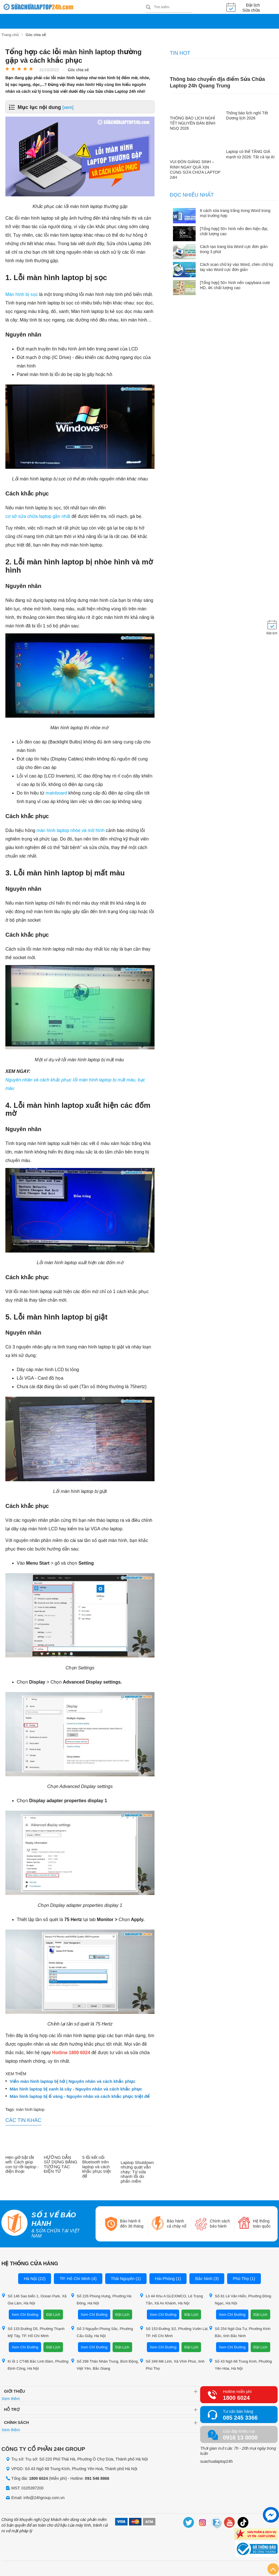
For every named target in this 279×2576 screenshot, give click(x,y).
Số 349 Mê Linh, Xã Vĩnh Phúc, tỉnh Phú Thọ (172, 2364)
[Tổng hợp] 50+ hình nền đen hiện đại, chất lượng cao (234, 231)
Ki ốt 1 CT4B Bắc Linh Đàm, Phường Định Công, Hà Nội (34, 2364)
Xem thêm (11, 2398)
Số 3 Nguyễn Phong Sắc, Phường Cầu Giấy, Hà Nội (102, 2331)
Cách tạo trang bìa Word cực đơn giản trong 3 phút (234, 248)
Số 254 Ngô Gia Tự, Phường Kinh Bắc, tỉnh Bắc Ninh (239, 2331)
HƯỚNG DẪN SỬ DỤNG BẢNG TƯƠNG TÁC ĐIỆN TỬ (60, 2164)
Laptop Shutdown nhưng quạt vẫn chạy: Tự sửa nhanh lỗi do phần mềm (137, 2171)
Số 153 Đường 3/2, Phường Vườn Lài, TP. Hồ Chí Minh (174, 2331)
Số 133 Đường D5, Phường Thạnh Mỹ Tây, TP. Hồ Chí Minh (33, 2331)
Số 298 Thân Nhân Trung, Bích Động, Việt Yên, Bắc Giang (105, 2364)
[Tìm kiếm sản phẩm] (169, 7)
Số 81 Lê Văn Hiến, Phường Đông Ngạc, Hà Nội (240, 2299)
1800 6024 (236, 2397)
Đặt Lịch (53, 2314)
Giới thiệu (14, 2390)
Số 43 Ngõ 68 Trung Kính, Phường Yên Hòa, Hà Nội (240, 2364)
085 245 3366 (240, 2417)
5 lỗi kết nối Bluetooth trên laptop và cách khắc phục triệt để (96, 2166)
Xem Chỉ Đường (25, 2314)
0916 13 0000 (240, 2437)
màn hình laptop (30, 2109)
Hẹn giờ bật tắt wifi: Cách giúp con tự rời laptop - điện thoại (22, 2164)
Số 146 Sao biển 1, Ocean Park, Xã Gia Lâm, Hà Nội (33, 2299)
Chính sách (16, 2422)
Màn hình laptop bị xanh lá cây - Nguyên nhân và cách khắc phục (76, 2088)
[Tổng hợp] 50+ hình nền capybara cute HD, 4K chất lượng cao (235, 284)
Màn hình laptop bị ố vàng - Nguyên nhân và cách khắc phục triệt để (80, 2096)
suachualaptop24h (216, 2461)
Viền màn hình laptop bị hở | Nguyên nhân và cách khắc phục (73, 2081)
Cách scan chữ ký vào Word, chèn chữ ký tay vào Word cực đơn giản (236, 267)
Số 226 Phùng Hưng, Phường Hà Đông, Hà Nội (101, 2299)
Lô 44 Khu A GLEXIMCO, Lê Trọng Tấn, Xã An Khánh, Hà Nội (171, 2299)
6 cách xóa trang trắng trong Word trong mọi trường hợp (235, 213)
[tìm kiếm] (148, 7)
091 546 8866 (97, 2478)
